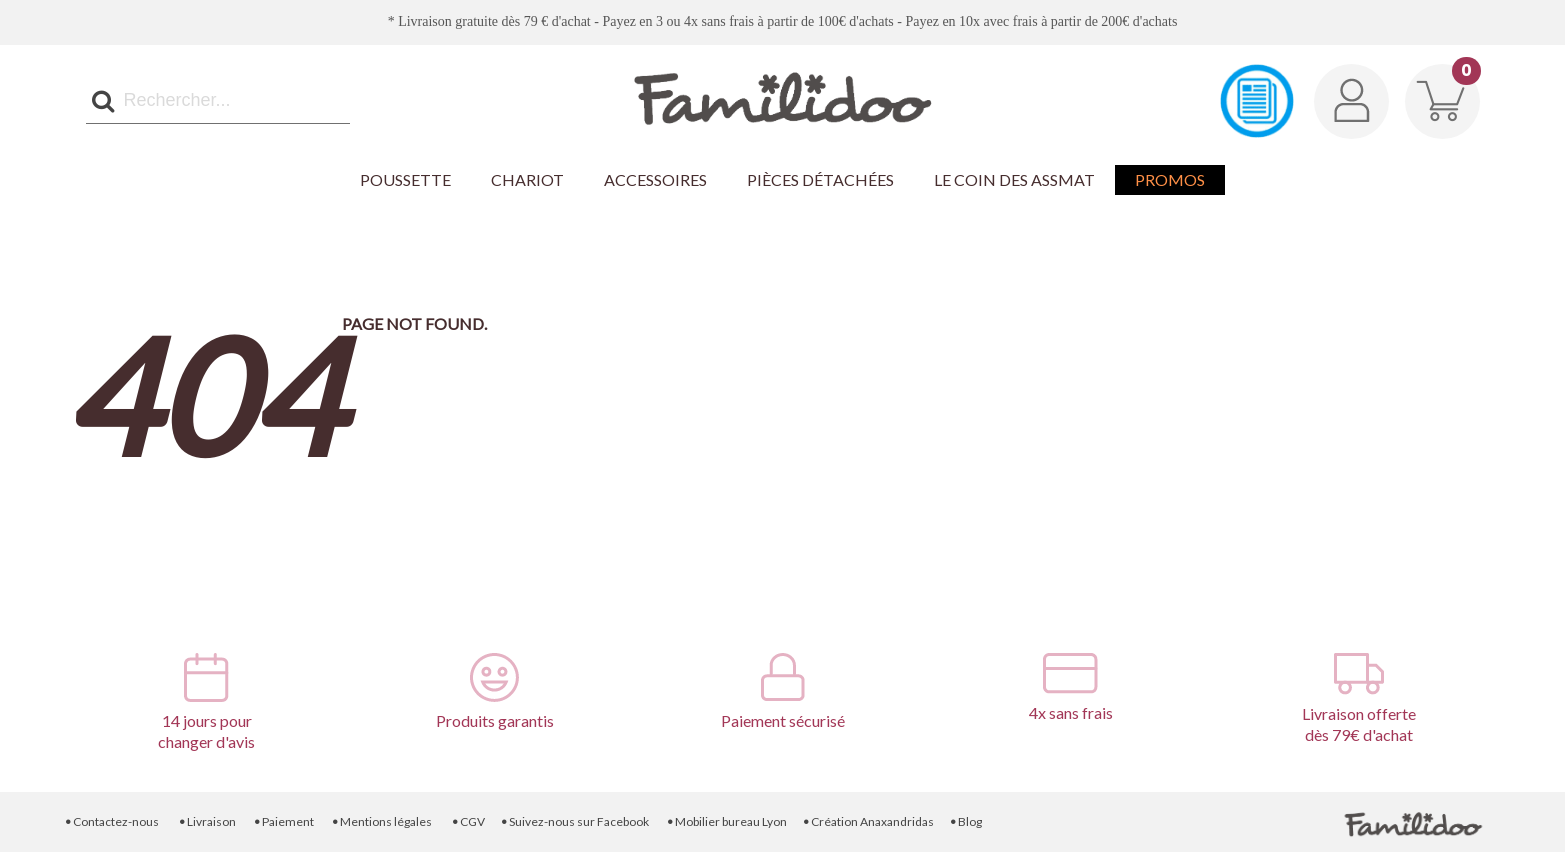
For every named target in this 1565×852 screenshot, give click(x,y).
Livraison (206, 821)
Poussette (405, 179)
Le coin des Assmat (1014, 179)
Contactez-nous (111, 821)
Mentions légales (382, 821)
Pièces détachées (820, 179)
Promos (1170, 179)
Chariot (527, 179)
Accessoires (655, 179)
